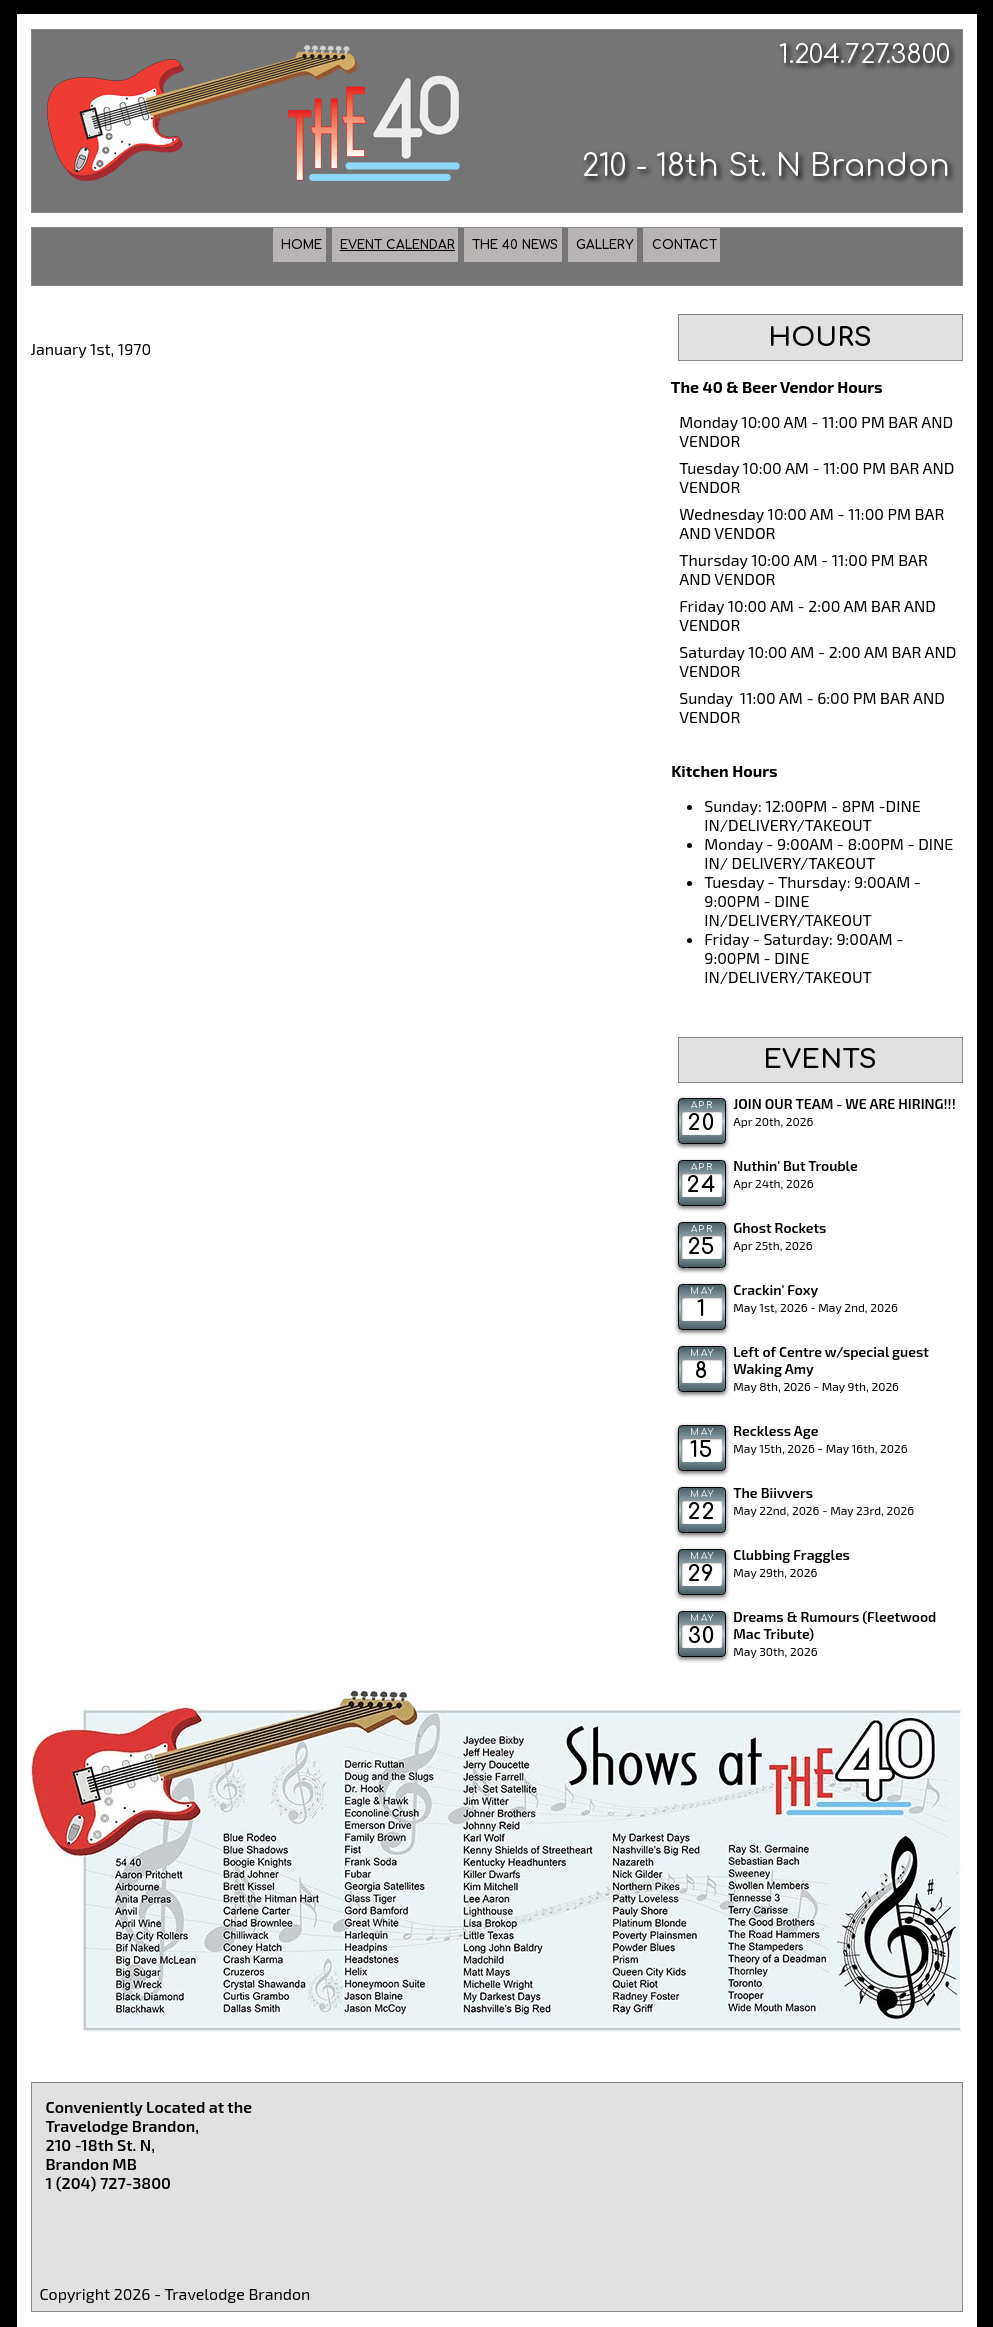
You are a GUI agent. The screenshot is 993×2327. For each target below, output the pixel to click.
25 (702, 1247)
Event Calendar (307, 255)
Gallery (701, 255)
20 (701, 1123)
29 (702, 1574)
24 (701, 1185)
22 (701, 1512)
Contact (850, 255)
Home (124, 255)
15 (702, 1450)
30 (702, 1636)
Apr (702, 1105)
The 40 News (531, 255)
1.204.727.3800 (864, 54)
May (702, 1291)
